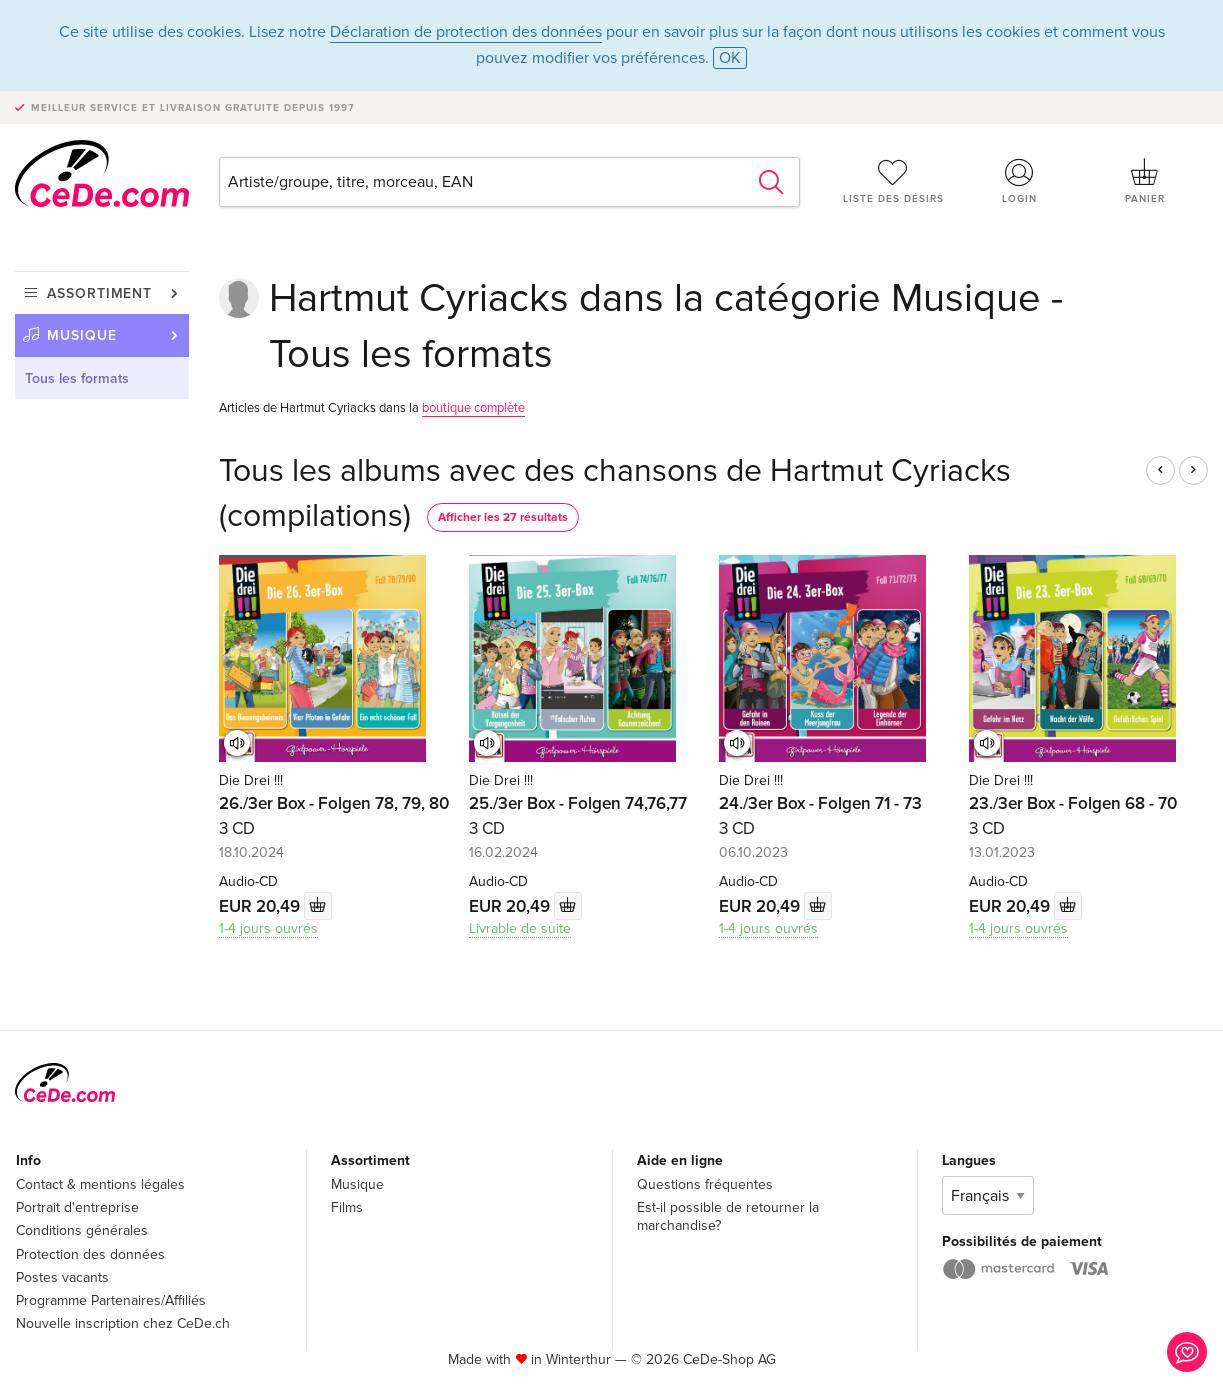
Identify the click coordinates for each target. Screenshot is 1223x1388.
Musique (82, 335)
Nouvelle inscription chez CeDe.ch (123, 1323)
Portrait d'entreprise (77, 1207)
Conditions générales (82, 1230)
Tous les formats (77, 378)
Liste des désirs (893, 181)
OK (730, 58)
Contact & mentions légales (100, 1184)
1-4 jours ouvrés (268, 928)
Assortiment (99, 293)
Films (347, 1207)
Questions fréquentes (705, 1184)
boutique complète (473, 408)
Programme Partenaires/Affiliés (111, 1300)
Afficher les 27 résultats (503, 517)
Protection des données (90, 1254)
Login (1019, 181)
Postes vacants (62, 1277)
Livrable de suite (520, 928)
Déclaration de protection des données (466, 32)
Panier (1145, 181)
